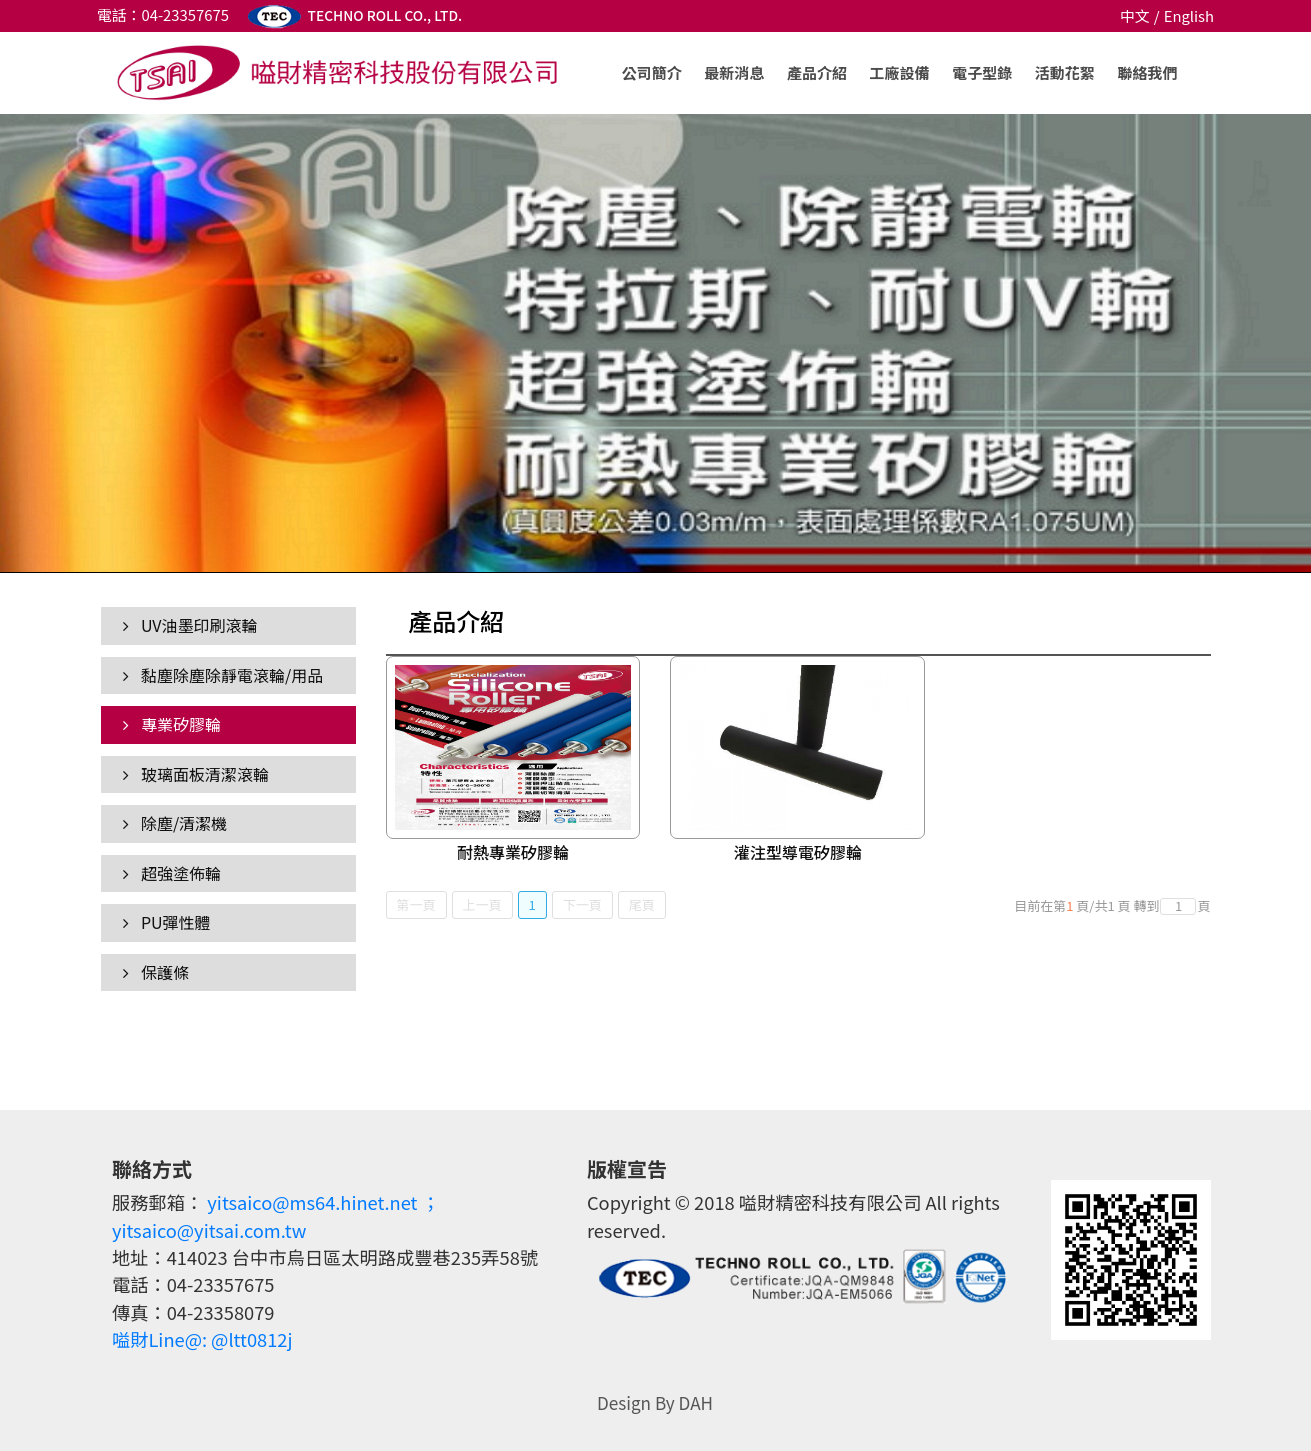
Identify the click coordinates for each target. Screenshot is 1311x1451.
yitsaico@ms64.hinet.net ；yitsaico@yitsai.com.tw (276, 1215)
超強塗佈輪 (172, 873)
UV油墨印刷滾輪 (190, 625)
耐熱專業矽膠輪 (513, 852)
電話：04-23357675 (163, 14)
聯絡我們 (1147, 72)
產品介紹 (817, 72)
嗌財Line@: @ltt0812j (202, 1339)
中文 (1135, 15)
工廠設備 (900, 72)
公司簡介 (652, 72)
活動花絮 (1065, 72)
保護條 (156, 972)
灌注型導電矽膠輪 (798, 852)
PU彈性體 (166, 922)
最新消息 (734, 72)
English (1189, 15)
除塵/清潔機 (175, 823)
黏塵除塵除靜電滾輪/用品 (223, 675)
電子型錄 (982, 72)
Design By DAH (655, 1402)
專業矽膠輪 (172, 724)
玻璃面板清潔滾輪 (196, 774)
